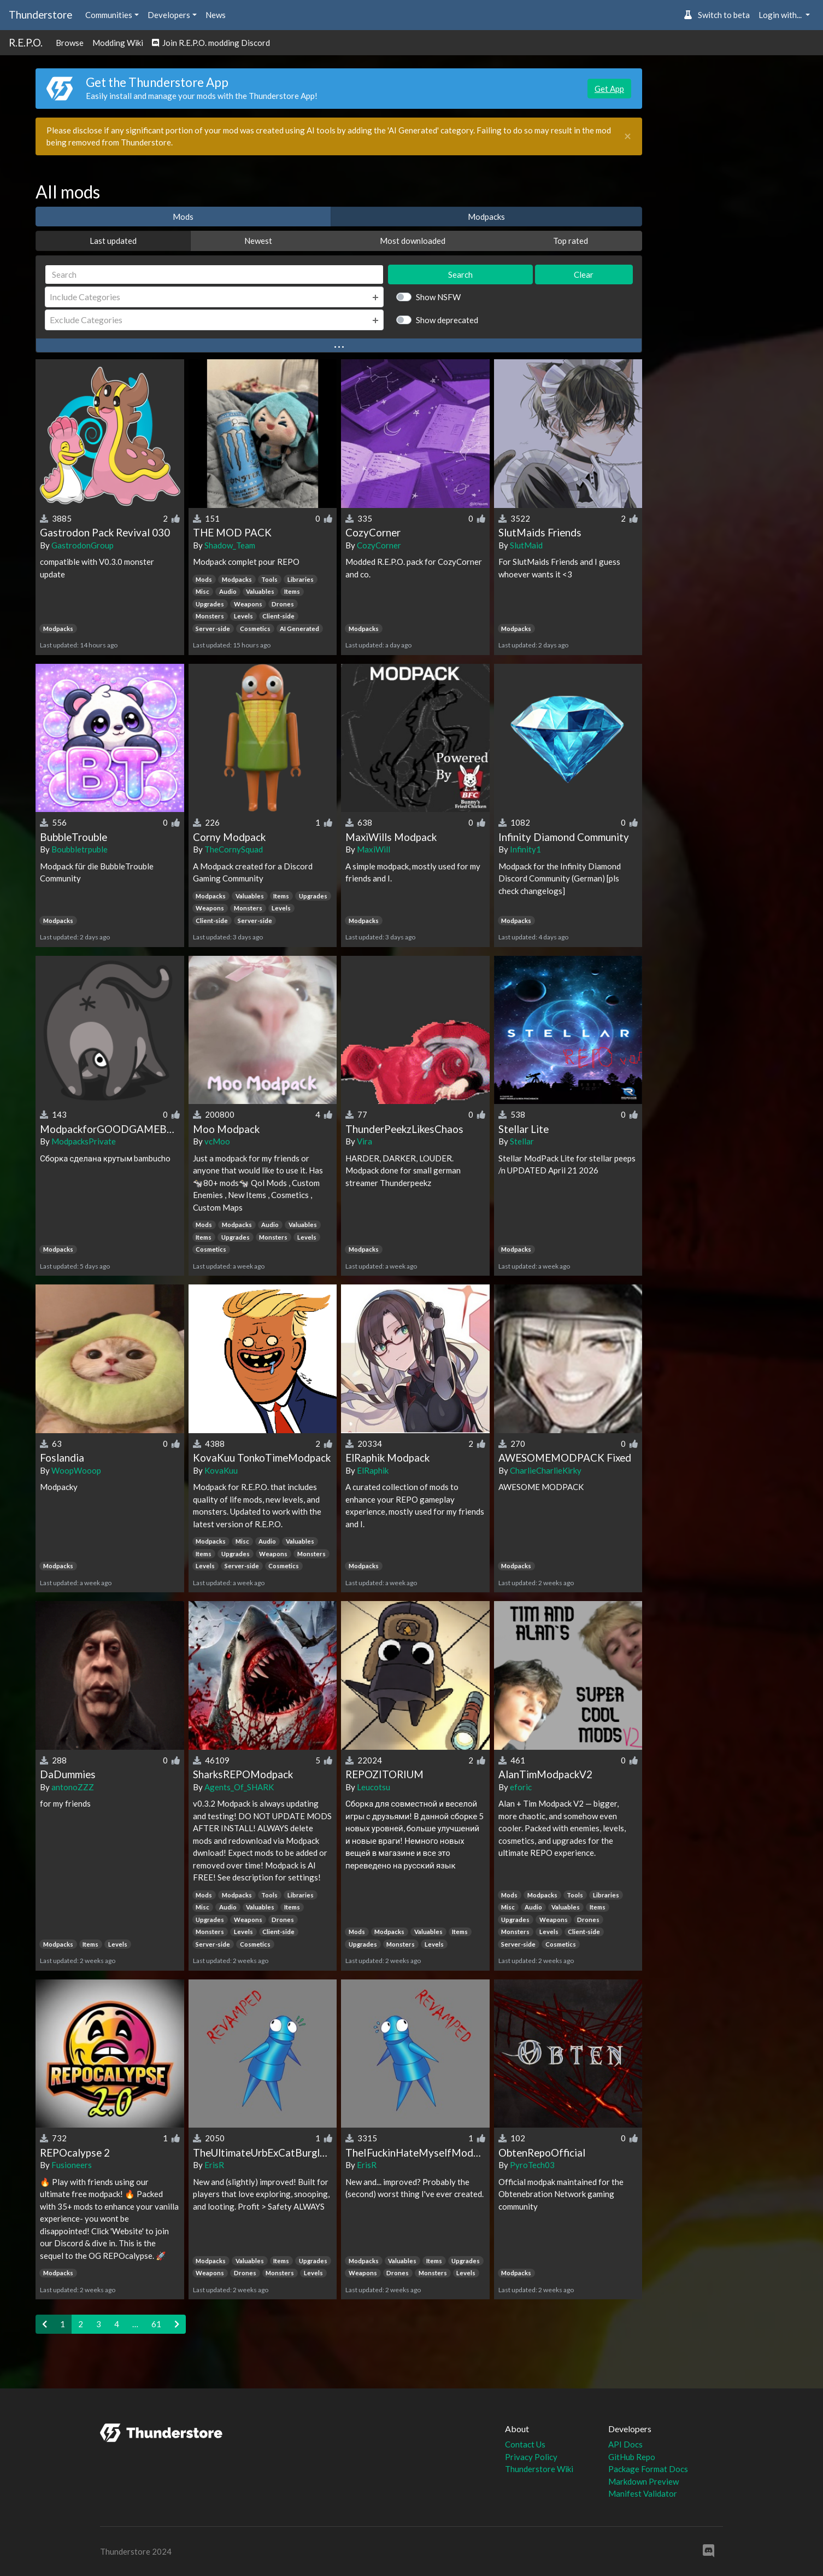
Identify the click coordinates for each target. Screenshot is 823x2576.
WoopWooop (76, 1470)
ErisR (214, 2165)
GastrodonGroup (82, 545)
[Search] (214, 275)
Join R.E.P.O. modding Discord (211, 43)
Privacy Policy (531, 2457)
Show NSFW (438, 297)
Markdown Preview (643, 2481)
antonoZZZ (72, 1787)
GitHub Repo (631, 2457)
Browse (70, 43)
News (215, 15)
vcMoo (217, 1141)
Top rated (570, 241)
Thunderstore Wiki (539, 2469)
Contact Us (525, 2444)
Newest (258, 241)
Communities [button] (108, 15)
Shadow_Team (229, 545)
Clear (583, 274)
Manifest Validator (642, 2493)
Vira (364, 1141)
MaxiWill (373, 849)
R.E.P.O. (26, 42)
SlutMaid (526, 545)
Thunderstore (40, 14)
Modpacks (486, 216)
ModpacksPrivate (83, 1141)
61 (156, 2324)
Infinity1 (525, 849)
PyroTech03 (532, 2165)
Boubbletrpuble (79, 849)
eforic (521, 1787)
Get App (609, 89)
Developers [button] (169, 15)
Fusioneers (71, 2165)
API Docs (625, 2444)
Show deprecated (447, 320)
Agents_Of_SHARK (239, 1787)
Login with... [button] (781, 15)
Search (460, 274)
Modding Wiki (117, 43)
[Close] (627, 136)
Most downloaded (412, 241)
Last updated (113, 241)
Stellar (522, 1141)
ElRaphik (373, 1470)
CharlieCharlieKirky (545, 1470)
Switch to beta (717, 15)
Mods (183, 216)
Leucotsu (373, 1787)
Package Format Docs (648, 2469)
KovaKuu (221, 1470)
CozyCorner (379, 545)
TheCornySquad (233, 849)
